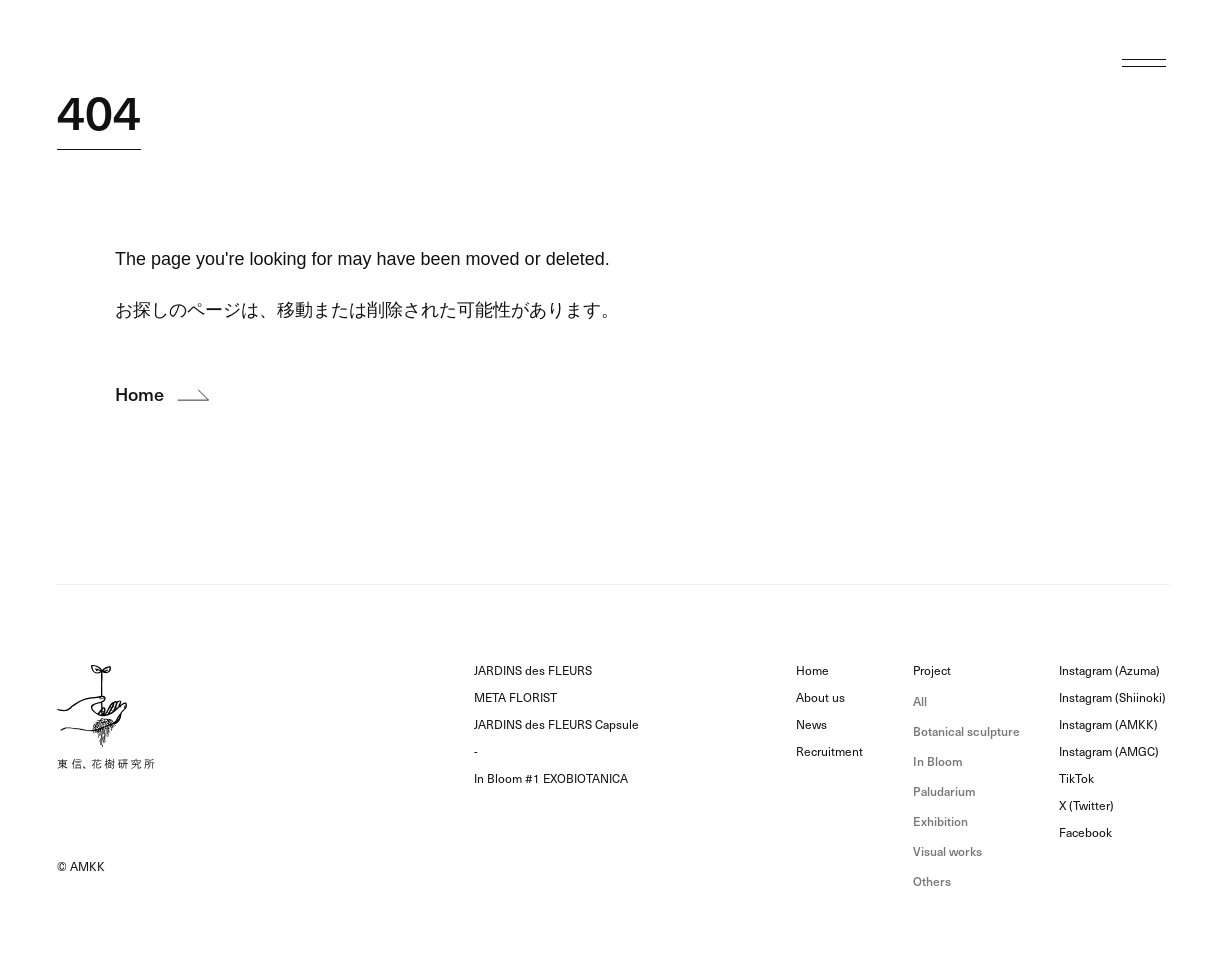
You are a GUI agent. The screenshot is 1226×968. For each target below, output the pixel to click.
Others (932, 881)
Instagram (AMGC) (1109, 752)
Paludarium (944, 791)
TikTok (1076, 779)
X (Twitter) (1086, 806)
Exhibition (940, 821)
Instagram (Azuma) (1109, 671)
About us (820, 698)
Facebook (1085, 833)
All (920, 701)
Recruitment (829, 752)
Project (932, 671)
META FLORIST (515, 698)
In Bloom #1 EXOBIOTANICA (551, 779)
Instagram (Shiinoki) (1112, 698)
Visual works (947, 851)
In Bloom (938, 761)
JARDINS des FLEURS (533, 671)
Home (812, 671)
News (811, 725)
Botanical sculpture (966, 731)
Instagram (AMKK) (1108, 725)
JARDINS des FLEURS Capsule (556, 725)
